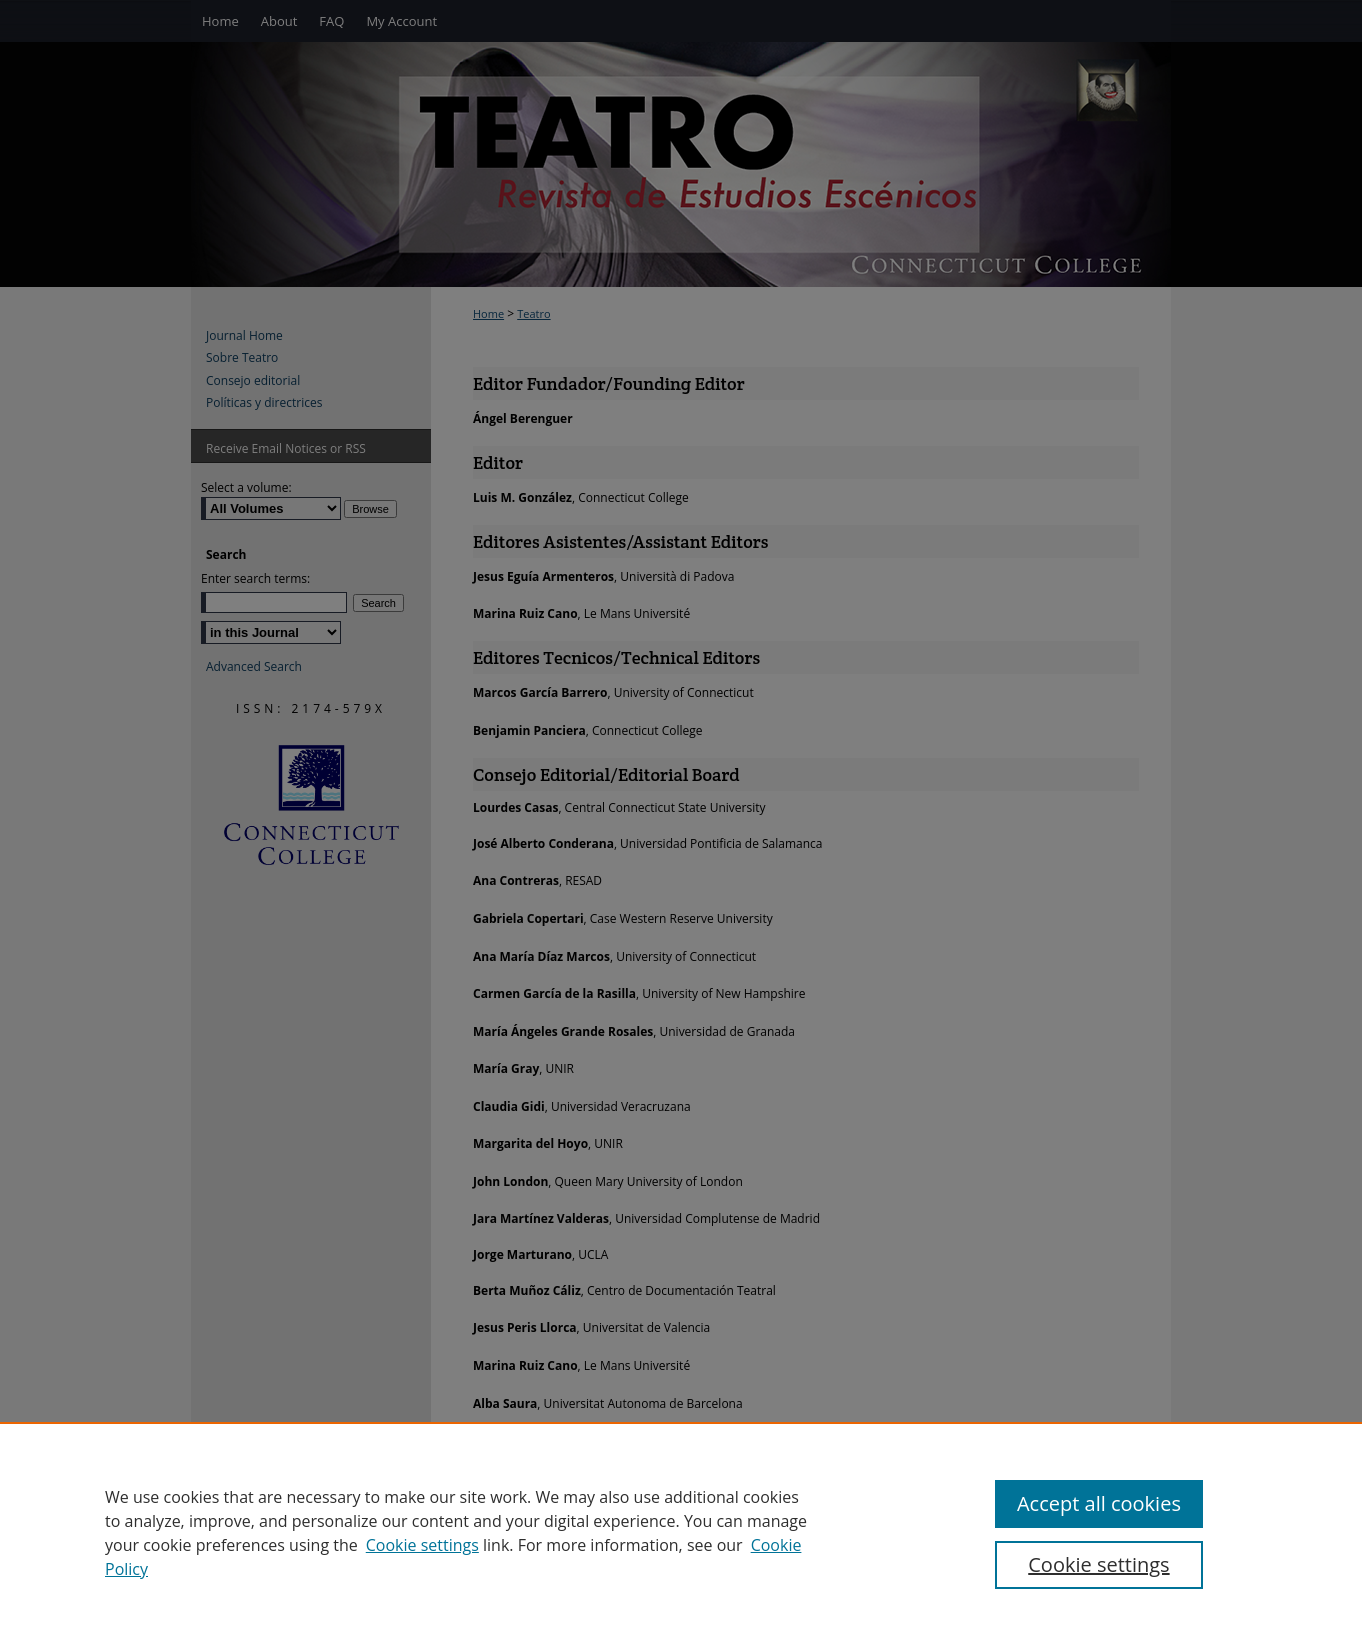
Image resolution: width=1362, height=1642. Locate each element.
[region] (681, 1532)
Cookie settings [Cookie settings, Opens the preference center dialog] (1098, 1564)
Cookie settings (422, 1545)
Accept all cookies (1099, 1503)
